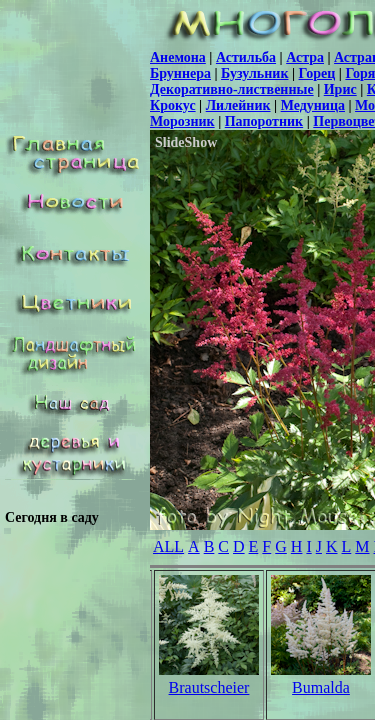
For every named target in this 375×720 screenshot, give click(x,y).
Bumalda (321, 687)
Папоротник (264, 121)
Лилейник (238, 105)
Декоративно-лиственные (232, 89)
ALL (168, 546)
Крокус (173, 105)
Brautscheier (209, 687)
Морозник (182, 121)
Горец (317, 73)
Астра (305, 57)
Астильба (246, 57)
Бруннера (180, 73)
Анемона (178, 57)
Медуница (313, 105)
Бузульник (254, 73)
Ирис (340, 89)
